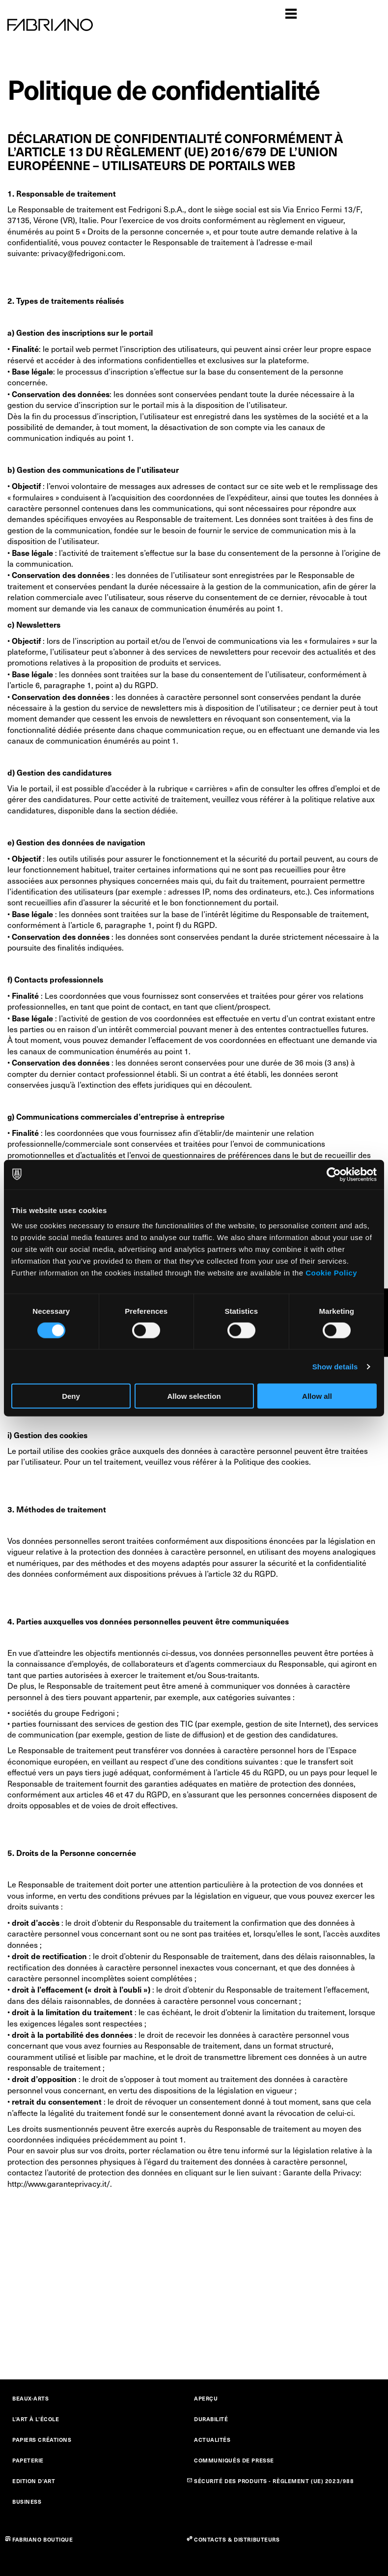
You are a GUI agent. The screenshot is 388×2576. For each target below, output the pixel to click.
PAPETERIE (28, 2460)
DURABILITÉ (211, 2419)
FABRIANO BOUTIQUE (42, 2539)
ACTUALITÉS (212, 2439)
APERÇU (206, 2398)
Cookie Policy (331, 1273)
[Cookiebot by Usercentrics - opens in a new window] (334, 1174)
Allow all (317, 1396)
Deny (71, 1396)
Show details (335, 1366)
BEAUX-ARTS (30, 2398)
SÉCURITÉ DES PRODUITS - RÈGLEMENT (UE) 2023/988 (274, 2481)
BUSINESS (26, 2501)
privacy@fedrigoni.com (82, 253)
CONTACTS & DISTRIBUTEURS (236, 2539)
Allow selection (194, 1396)
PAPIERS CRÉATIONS (42, 2439)
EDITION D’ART (33, 2481)
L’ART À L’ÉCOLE (35, 2419)
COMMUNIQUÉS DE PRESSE (234, 2460)
